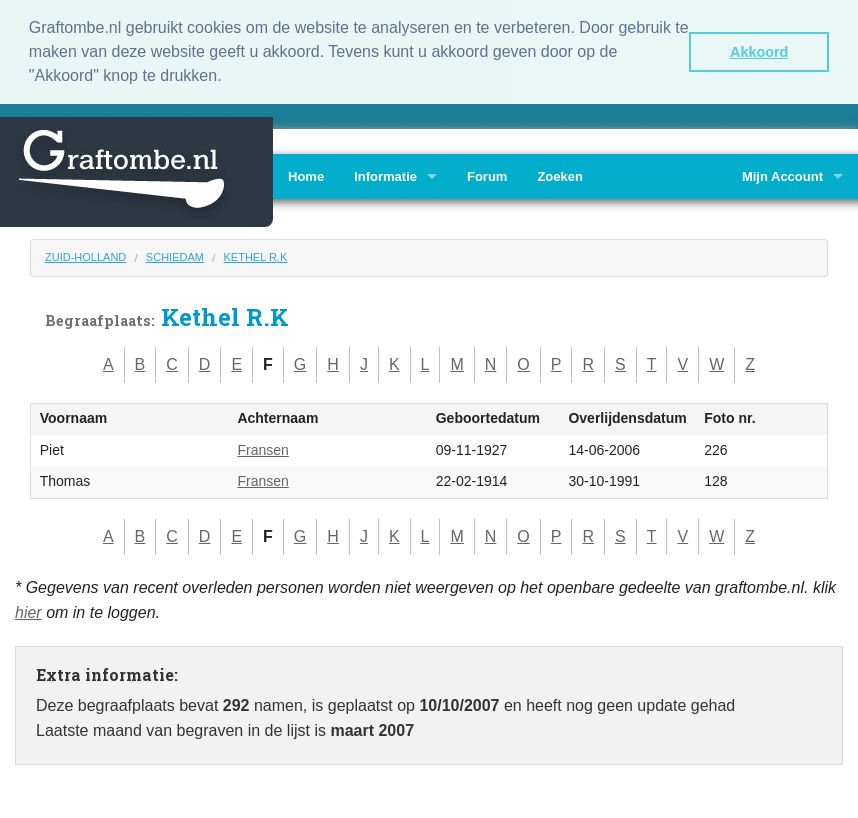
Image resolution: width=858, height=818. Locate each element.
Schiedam (175, 255)
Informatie (385, 174)
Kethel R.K (255, 255)
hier (28, 610)
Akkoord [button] (759, 52)
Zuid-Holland (85, 255)
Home (306, 174)
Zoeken (560, 174)
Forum (487, 174)
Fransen (262, 448)
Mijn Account (782, 174)
